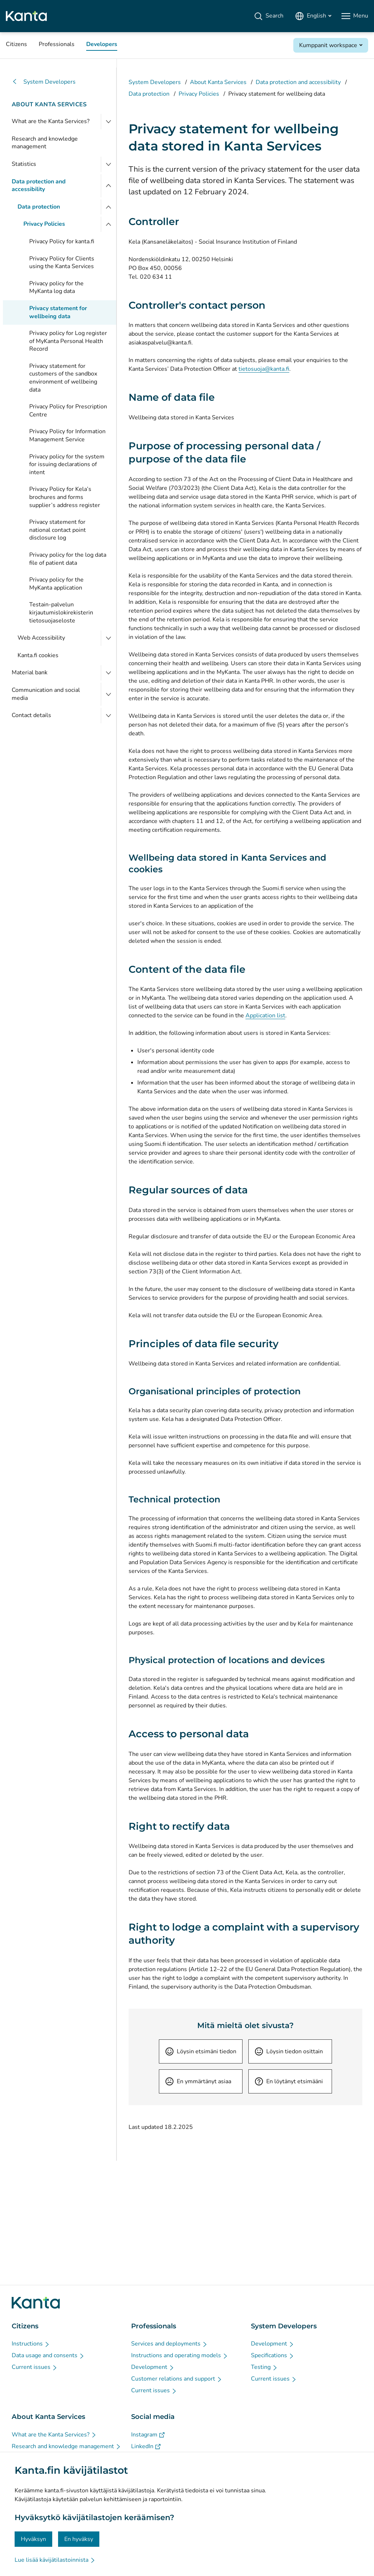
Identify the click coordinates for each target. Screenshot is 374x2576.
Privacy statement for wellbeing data (58, 312)
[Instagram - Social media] (148, 2435)
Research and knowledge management (45, 143)
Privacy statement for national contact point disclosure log (57, 530)
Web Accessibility (41, 638)
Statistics (24, 164)
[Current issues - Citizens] (35, 2367)
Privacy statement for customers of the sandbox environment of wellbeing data (63, 378)
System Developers (44, 82)
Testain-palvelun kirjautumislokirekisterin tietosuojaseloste (61, 612)
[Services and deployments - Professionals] (169, 2344)
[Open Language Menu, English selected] (313, 16)
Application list (265, 1015)
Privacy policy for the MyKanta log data (56, 287)
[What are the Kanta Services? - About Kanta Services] (54, 2435)
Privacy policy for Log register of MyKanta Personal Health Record (68, 341)
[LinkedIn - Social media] (146, 2446)
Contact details (31, 715)
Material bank (29, 672)
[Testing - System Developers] (264, 2367)
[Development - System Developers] (272, 2344)
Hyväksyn (33, 2539)
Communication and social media (46, 694)
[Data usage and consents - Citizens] (48, 2355)
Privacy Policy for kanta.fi (61, 241)
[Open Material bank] (108, 672)
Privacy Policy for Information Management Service (67, 435)
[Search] (268, 16)
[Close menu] (108, 186)
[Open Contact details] (108, 715)
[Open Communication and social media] (108, 694)
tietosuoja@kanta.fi (263, 369)
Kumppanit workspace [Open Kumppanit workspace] (328, 45)
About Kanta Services (49, 104)
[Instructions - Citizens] (31, 2344)
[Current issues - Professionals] (154, 2390)
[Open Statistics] (108, 164)
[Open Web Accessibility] (108, 638)
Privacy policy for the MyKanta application (56, 584)
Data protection (39, 207)
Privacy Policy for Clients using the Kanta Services (61, 263)
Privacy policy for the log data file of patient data (67, 559)
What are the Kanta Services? (50, 121)
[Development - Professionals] (153, 2367)
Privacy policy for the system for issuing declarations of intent (66, 464)
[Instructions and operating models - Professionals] (179, 2355)
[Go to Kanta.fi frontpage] (36, 2303)
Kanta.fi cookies (38, 655)
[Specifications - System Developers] (272, 2355)
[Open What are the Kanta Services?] (108, 121)
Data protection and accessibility (39, 186)
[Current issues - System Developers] (274, 2379)
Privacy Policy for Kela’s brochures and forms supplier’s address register (64, 497)
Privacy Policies (44, 224)
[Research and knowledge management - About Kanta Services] (66, 2446)
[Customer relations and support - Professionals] (176, 2379)
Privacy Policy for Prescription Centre (68, 411)
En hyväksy (78, 2539)
